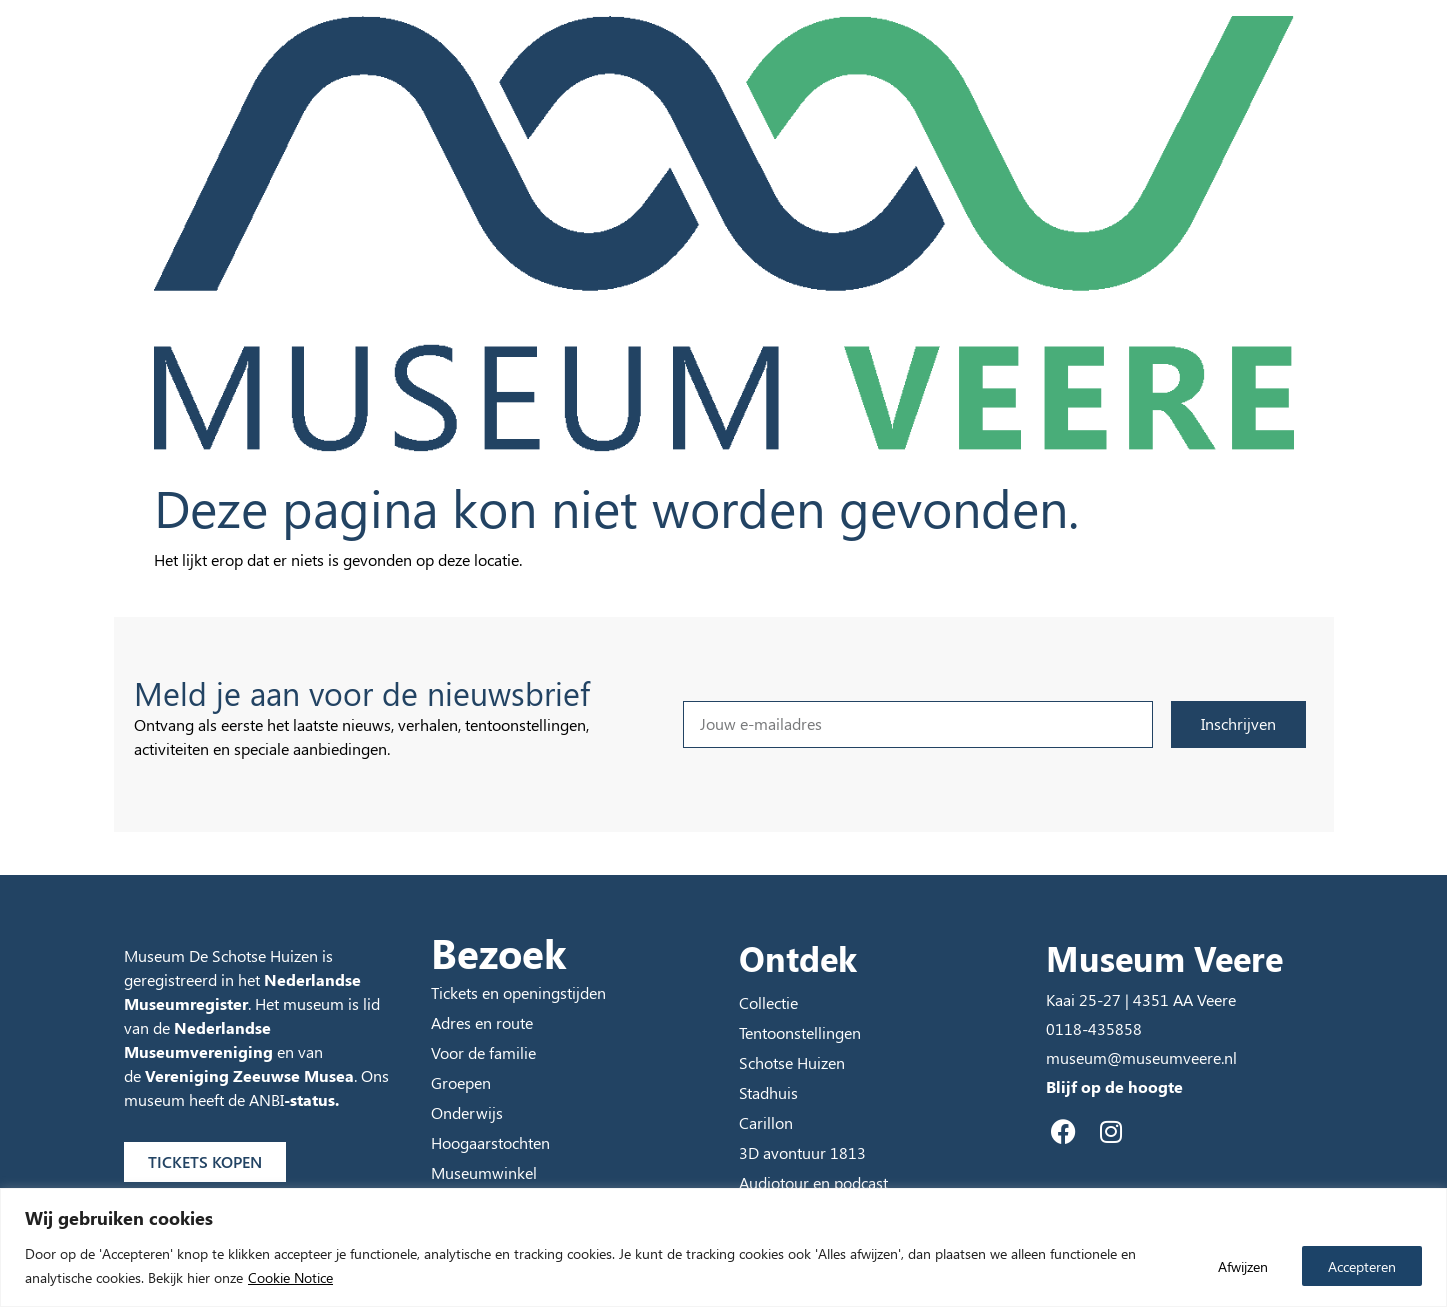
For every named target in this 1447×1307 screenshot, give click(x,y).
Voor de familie (483, 1052)
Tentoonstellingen (800, 1032)
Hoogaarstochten (490, 1142)
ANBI (266, 1099)
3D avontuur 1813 (802, 1152)
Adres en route (482, 1022)
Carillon (766, 1122)
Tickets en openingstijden (518, 992)
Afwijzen (1240, 1265)
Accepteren (1361, 1265)
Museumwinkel (484, 1172)
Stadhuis (768, 1092)
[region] (723, 1247)
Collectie (768, 1002)
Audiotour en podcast (813, 1182)
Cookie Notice (290, 1277)
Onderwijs (467, 1112)
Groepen (461, 1082)
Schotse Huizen (792, 1062)
